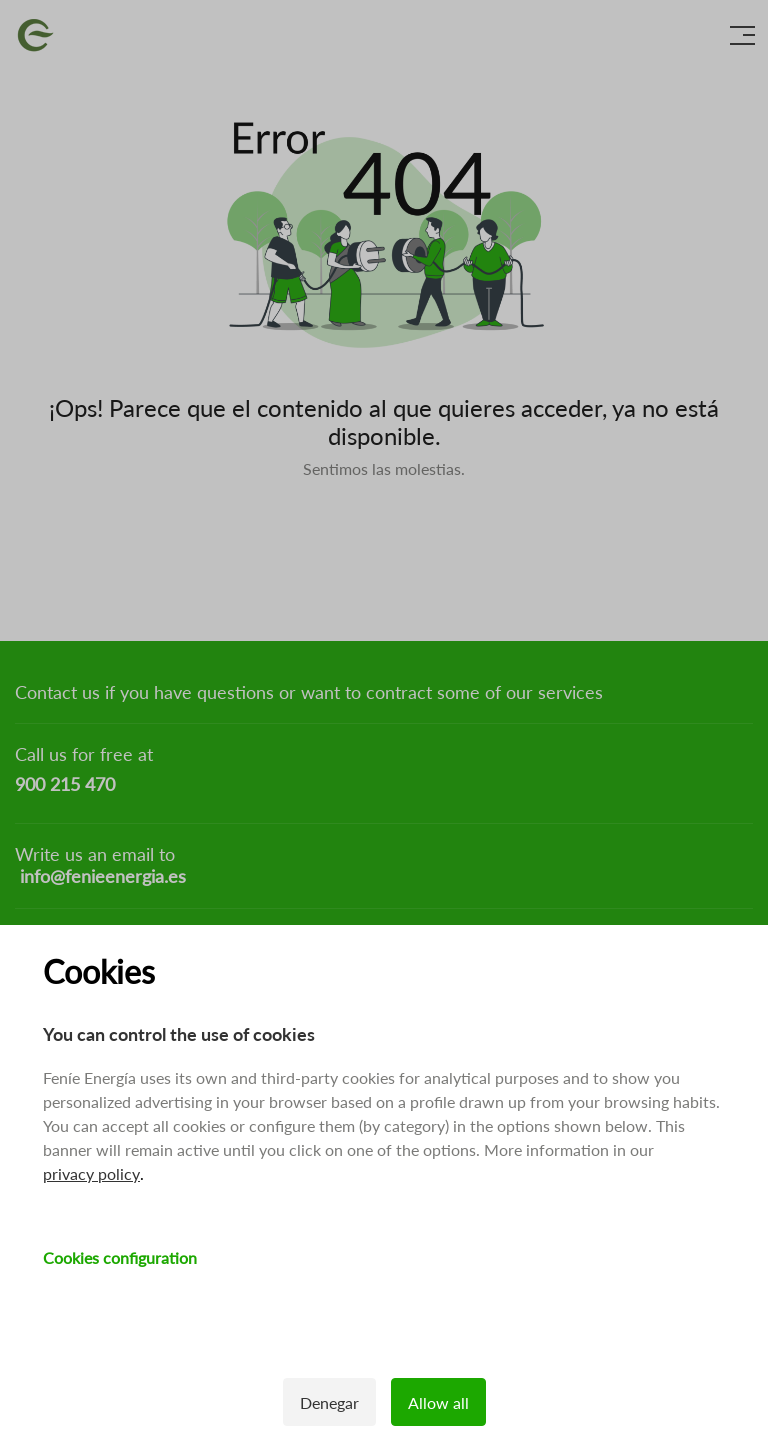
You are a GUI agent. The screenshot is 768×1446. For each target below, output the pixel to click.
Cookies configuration (120, 1257)
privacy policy (91, 1173)
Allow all (438, 1402)
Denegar (329, 1402)
